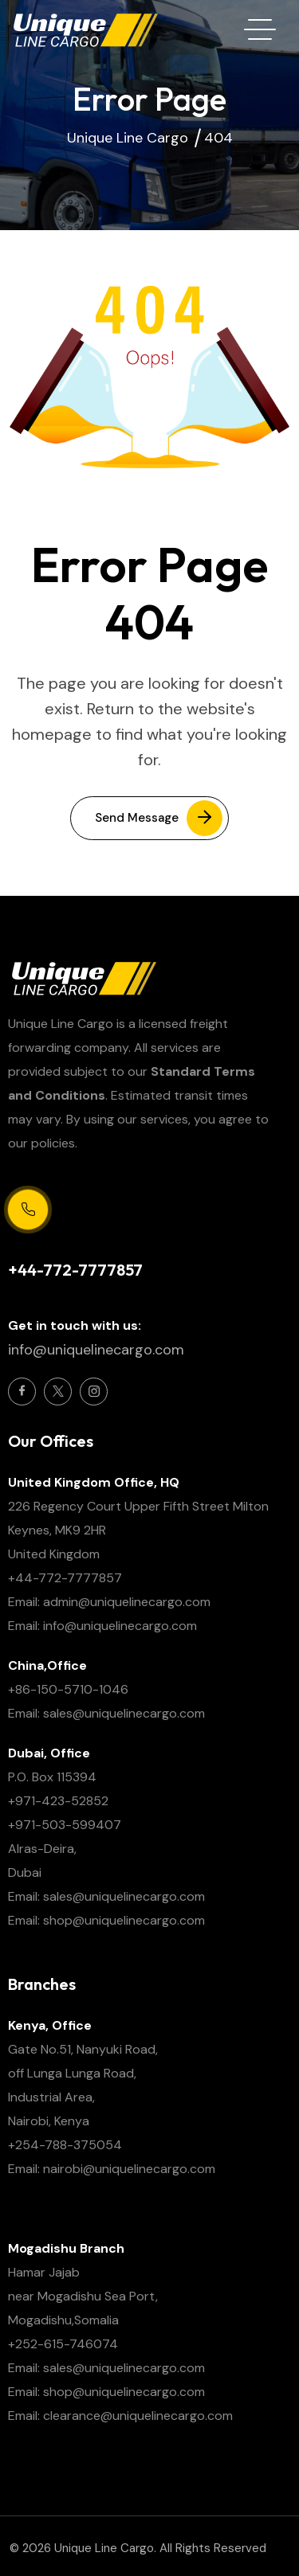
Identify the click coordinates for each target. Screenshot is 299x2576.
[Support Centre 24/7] (28, 1209)
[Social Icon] (22, 1391)
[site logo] (84, 29)
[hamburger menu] (260, 29)
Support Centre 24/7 (64, 1243)
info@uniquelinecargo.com (96, 1349)
